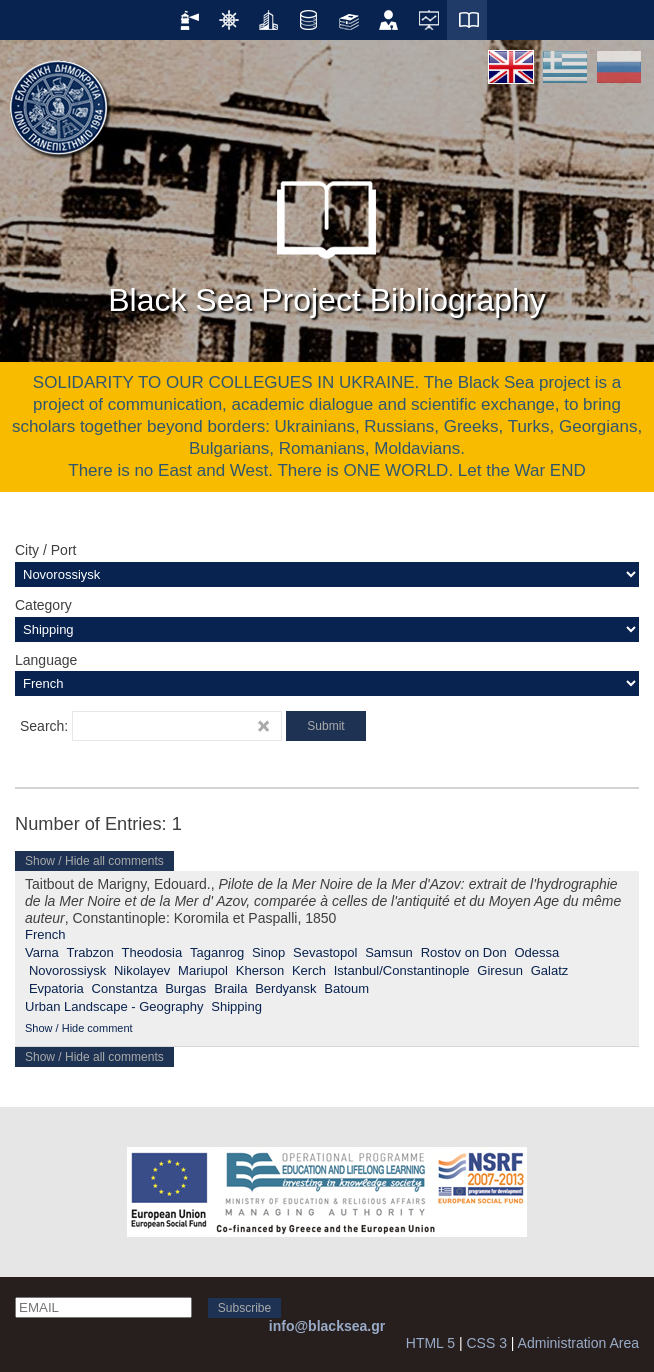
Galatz (550, 970)
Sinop (268, 952)
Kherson (260, 970)
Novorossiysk (67, 970)
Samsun (389, 952)
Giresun (500, 970)
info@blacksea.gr (327, 1326)
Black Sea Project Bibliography (327, 239)
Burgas (185, 988)
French (45, 934)
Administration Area (578, 1343)
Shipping (236, 1006)
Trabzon (90, 952)
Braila (230, 988)
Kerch (309, 970)
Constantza (125, 988)
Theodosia (152, 952)
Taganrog (217, 952)
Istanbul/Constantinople (402, 970)
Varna (42, 952)
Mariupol (203, 970)
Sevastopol (325, 952)
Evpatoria (56, 988)
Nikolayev (142, 970)
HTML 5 (430, 1343)
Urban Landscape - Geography (114, 1006)
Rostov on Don (464, 952)
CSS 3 (486, 1343)
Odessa (536, 952)
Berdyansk (285, 988)
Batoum (346, 988)
